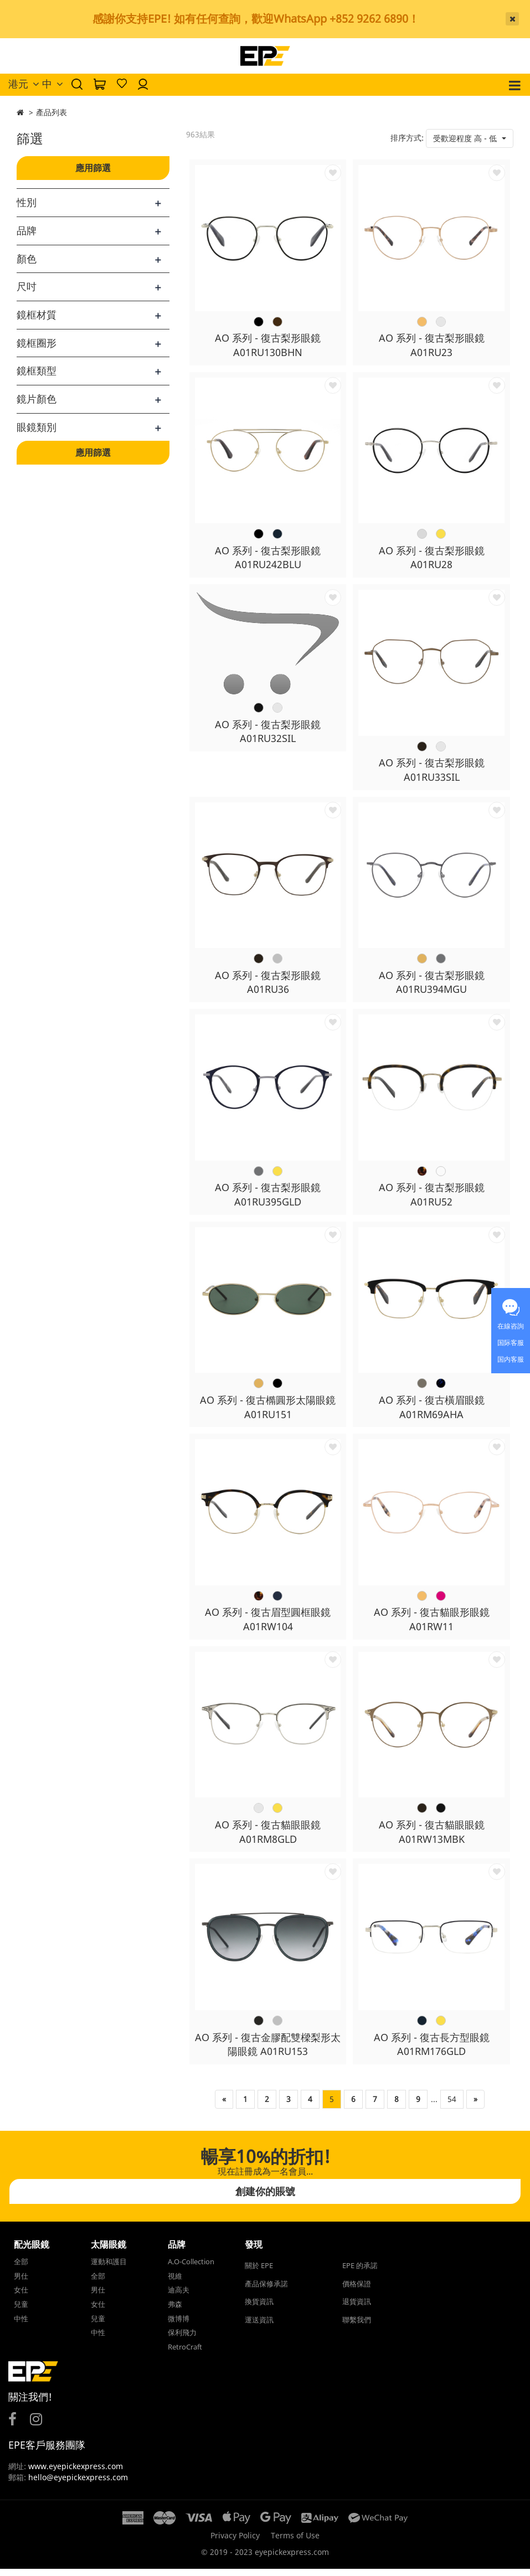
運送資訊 (259, 2327)
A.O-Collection (191, 2269)
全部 (21, 2269)
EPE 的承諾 (360, 2273)
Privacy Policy (235, 2542)
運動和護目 (109, 2269)
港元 (23, 83)
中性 (21, 2325)
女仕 (21, 2297)
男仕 (21, 2283)
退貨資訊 (356, 2309)
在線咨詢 (510, 1326)
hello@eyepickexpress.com (78, 2484)
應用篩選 (93, 168)
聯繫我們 (356, 2327)
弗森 (175, 2311)
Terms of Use (295, 2542)
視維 (175, 2283)
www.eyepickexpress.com (74, 2473)
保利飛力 (182, 2340)
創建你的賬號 (265, 2197)
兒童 (21, 2311)
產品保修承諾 (266, 2290)
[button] (469, 138)
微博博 (178, 2325)
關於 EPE (259, 2273)
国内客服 (510, 1359)
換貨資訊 (259, 2309)
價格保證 (356, 2290)
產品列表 (51, 112)
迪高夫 (178, 2297)
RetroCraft (185, 2353)
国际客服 (510, 1342)
